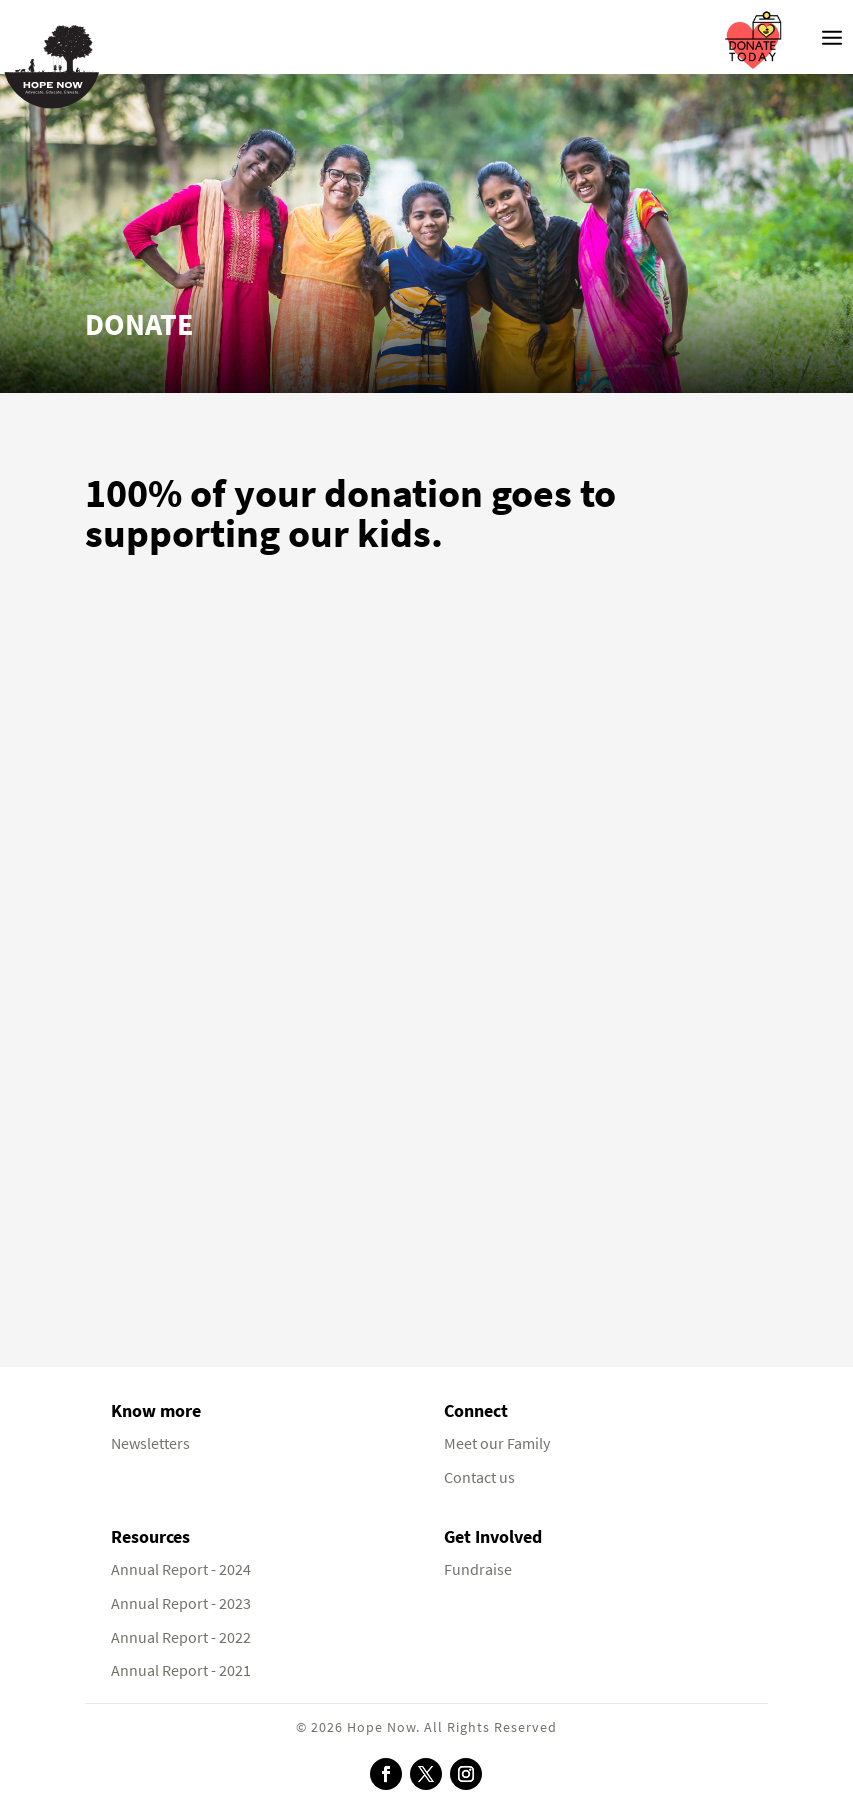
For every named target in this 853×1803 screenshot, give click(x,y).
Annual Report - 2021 (181, 1670)
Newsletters (150, 1443)
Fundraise (478, 1569)
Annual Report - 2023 (181, 1603)
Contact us (479, 1477)
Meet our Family (497, 1443)
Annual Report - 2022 (181, 1637)
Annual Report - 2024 (181, 1569)
